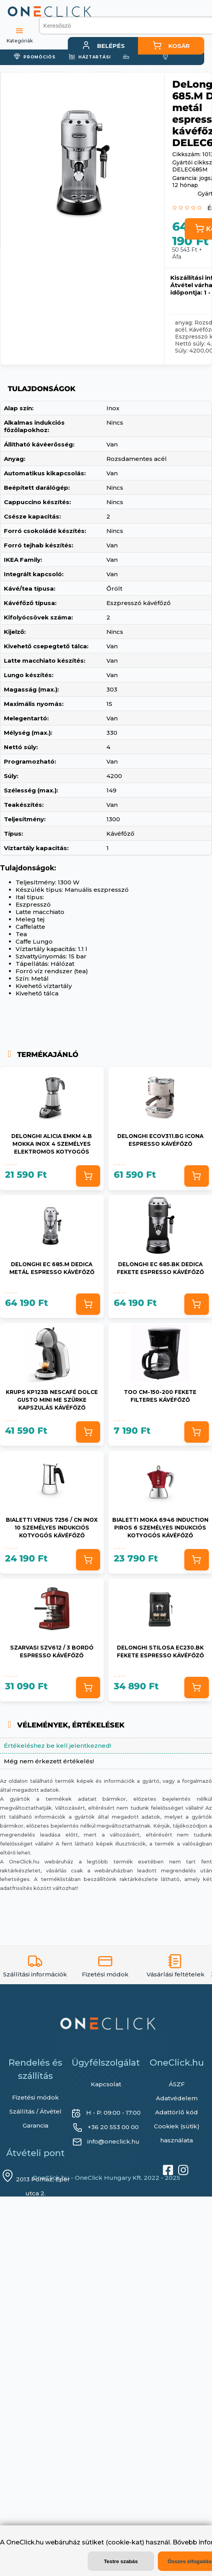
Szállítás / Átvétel (35, 2111)
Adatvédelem (177, 2097)
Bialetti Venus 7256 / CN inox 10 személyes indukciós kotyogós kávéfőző (52, 1527)
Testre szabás (121, 2561)
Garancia (35, 2125)
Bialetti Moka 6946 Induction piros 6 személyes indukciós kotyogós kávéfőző (160, 1527)
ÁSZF (177, 2083)
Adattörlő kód (176, 2111)
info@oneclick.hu (113, 2141)
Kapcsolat (106, 2083)
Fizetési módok (35, 2097)
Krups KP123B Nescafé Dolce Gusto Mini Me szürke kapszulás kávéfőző (52, 1399)
